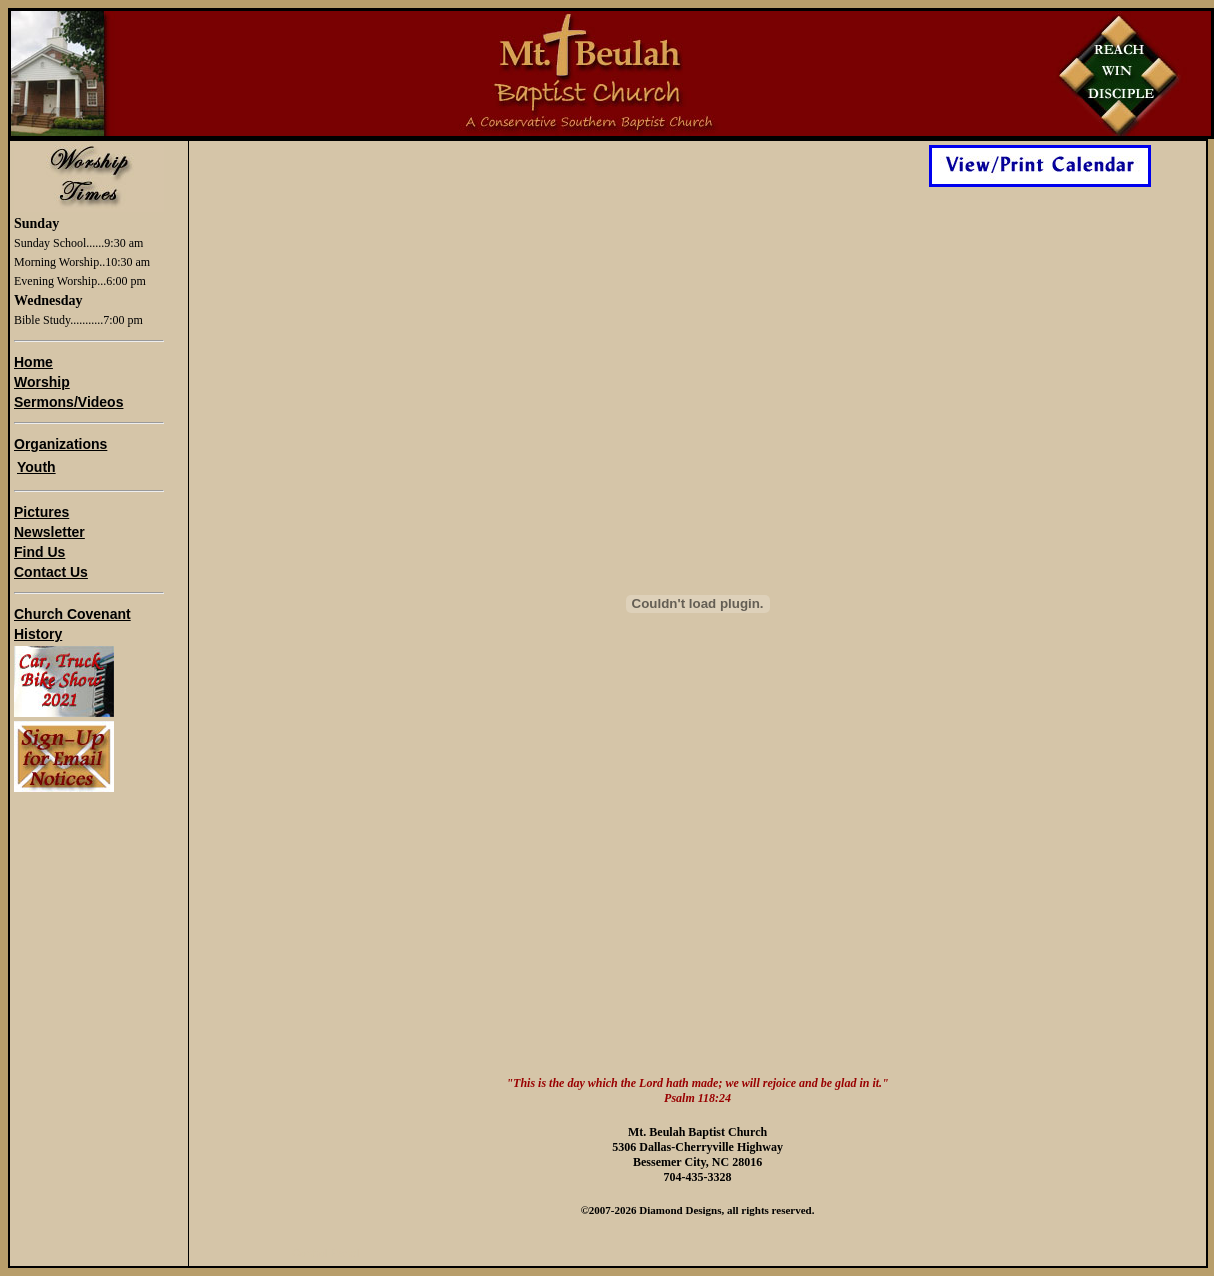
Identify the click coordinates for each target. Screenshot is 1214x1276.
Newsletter (49, 532)
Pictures (41, 512)
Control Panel (325, 1253)
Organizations (60, 444)
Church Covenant (72, 614)
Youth (36, 467)
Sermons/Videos (68, 402)
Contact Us (51, 572)
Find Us (39, 552)
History (38, 634)
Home (33, 362)
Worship (42, 382)
